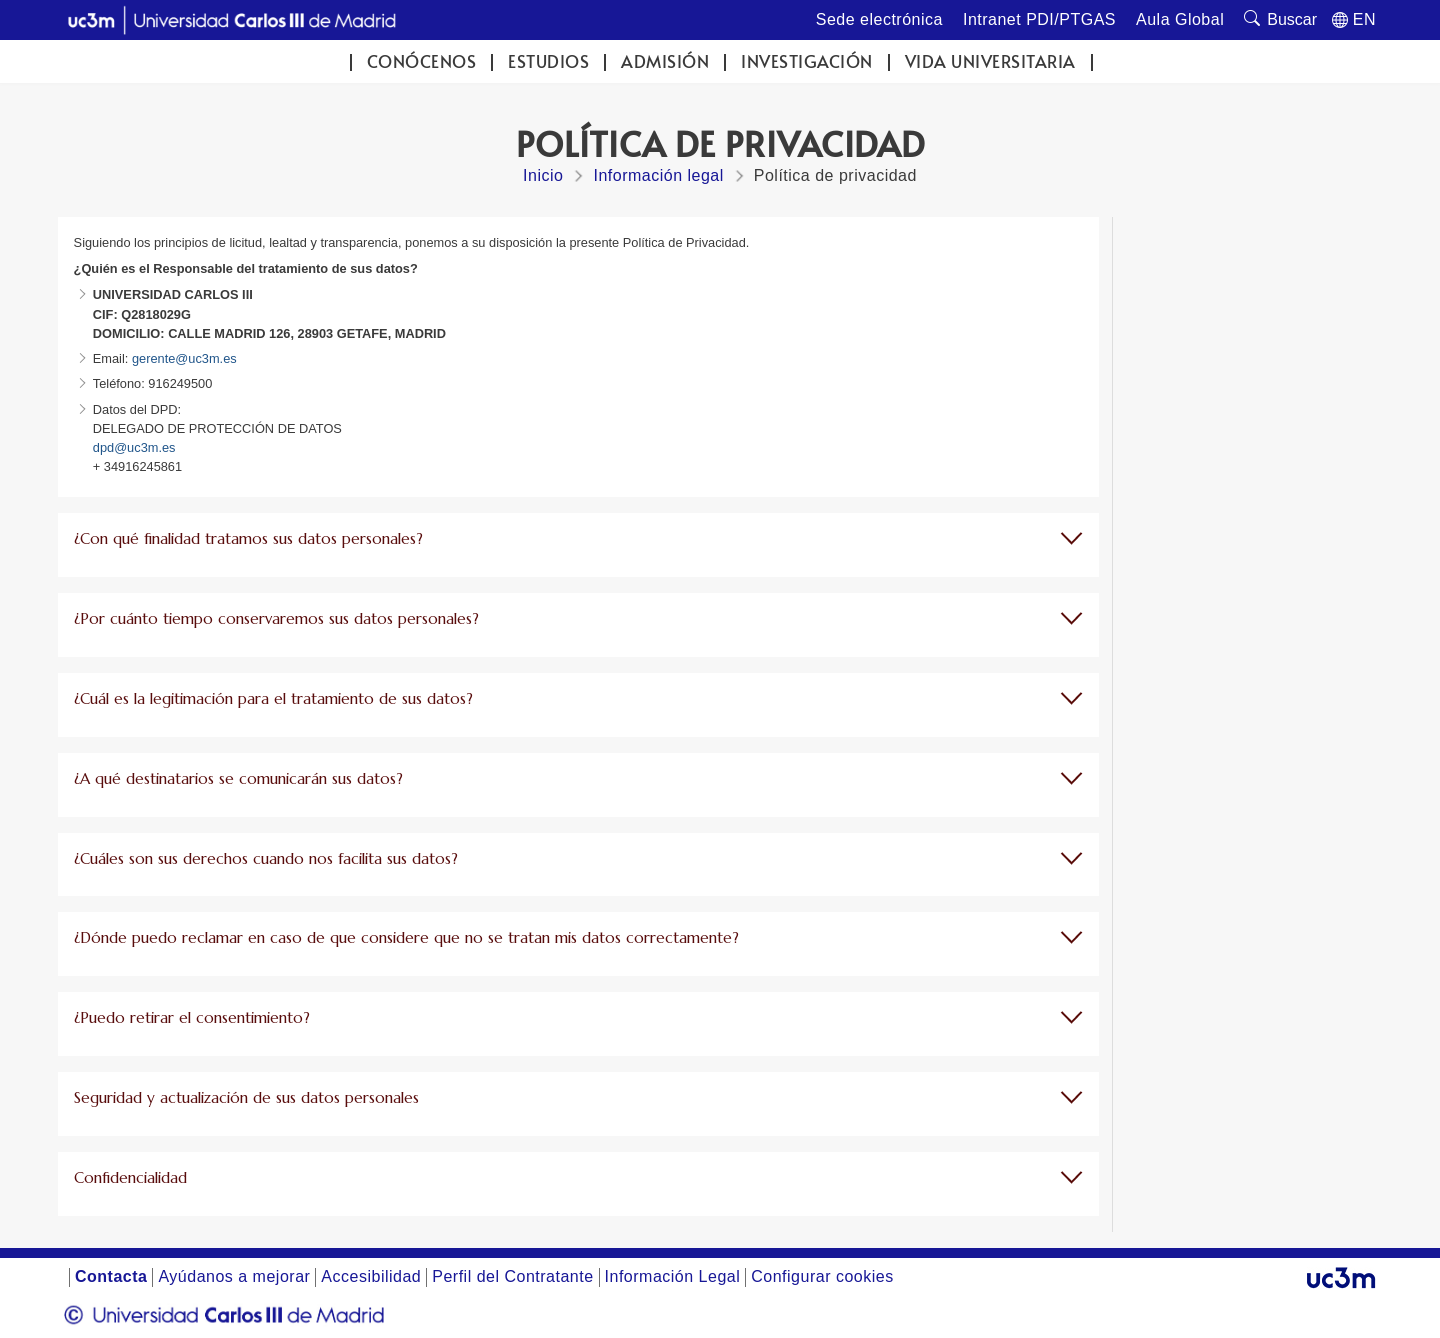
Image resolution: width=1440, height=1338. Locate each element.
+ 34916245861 (137, 466)
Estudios (548, 61)
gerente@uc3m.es (182, 358)
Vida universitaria (990, 61)
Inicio (543, 175)
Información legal (658, 175)
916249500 (179, 383)
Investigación (807, 61)
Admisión (665, 61)
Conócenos (422, 61)
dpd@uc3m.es (134, 447)
